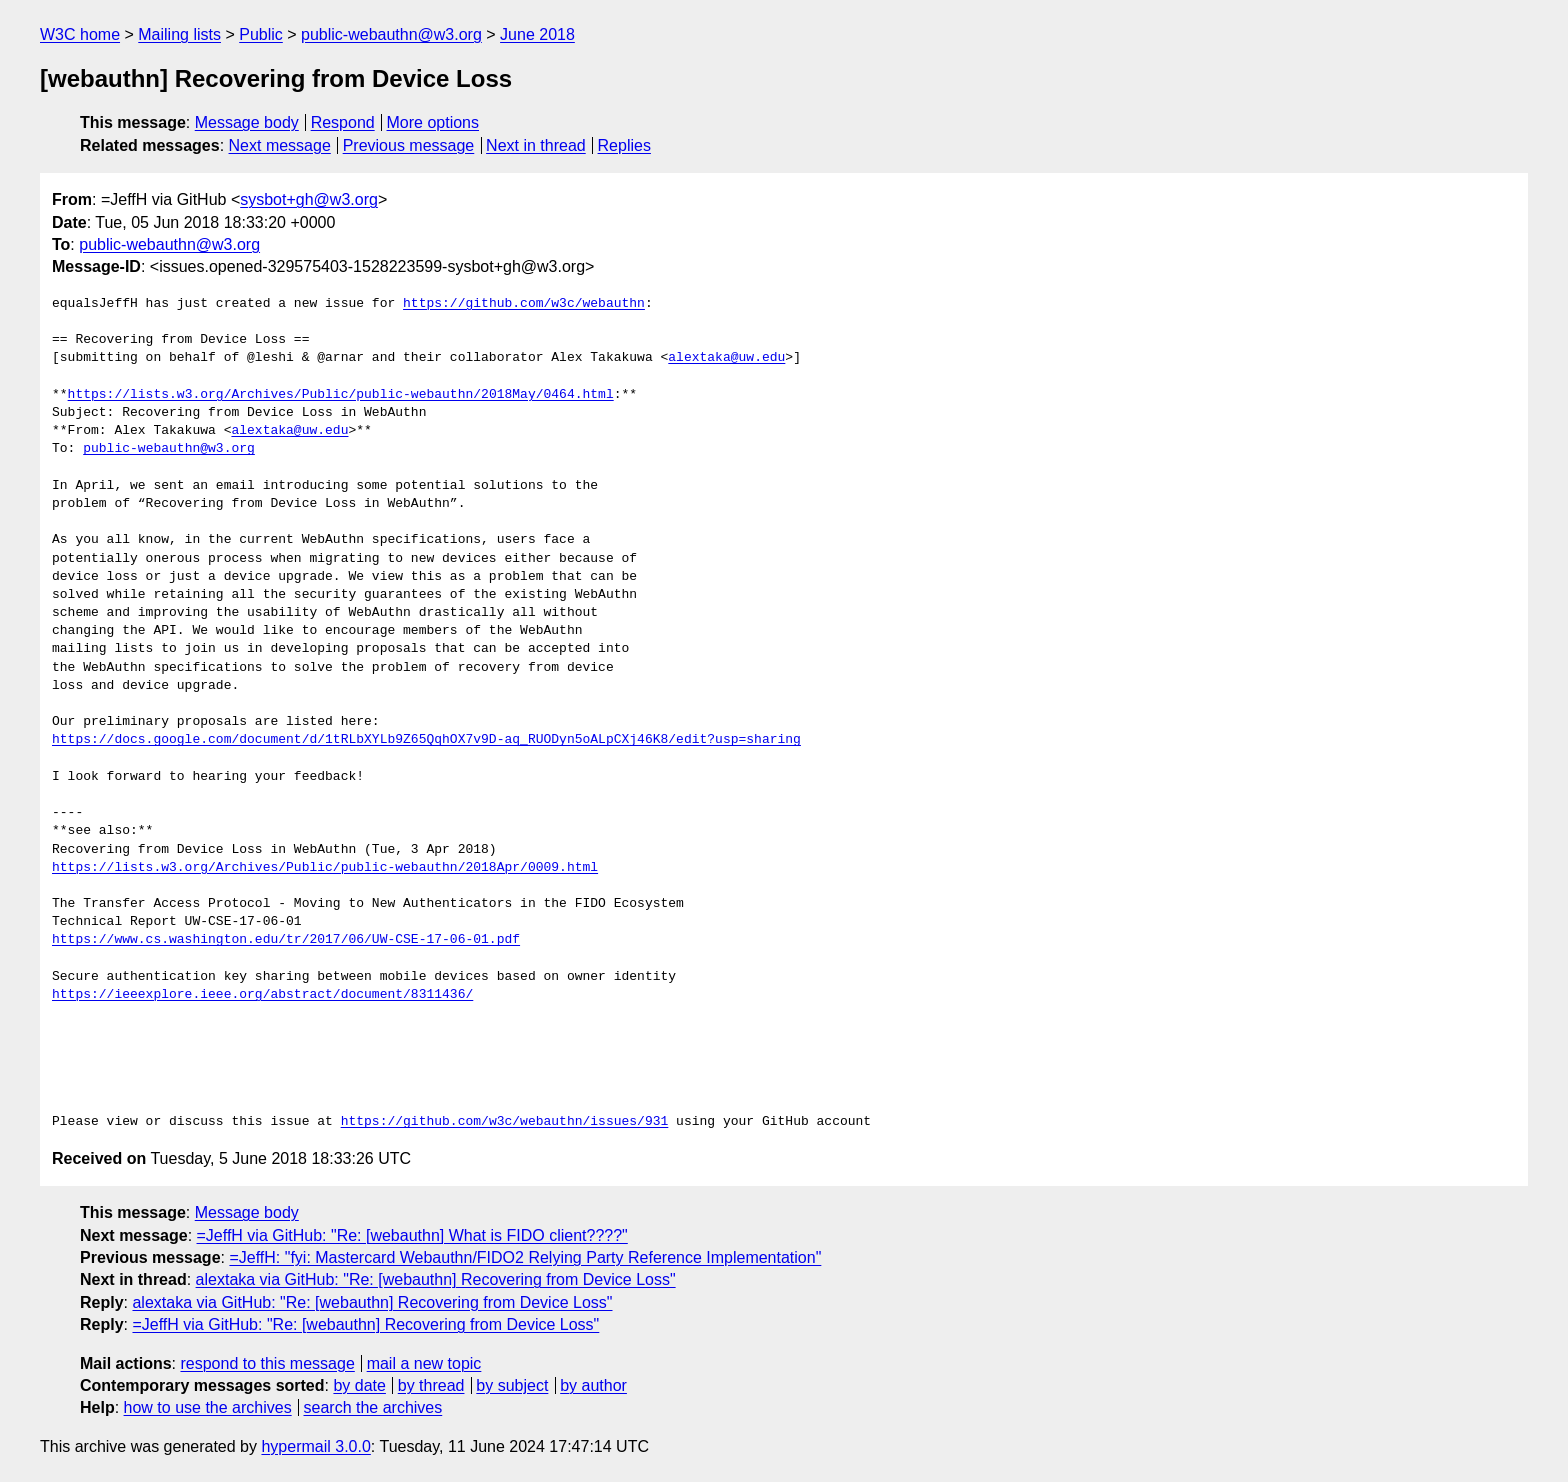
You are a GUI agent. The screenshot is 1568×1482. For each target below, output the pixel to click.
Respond (343, 122)
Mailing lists (179, 34)
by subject (512, 1385)
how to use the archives (208, 1407)
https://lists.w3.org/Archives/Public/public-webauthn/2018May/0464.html (341, 395)
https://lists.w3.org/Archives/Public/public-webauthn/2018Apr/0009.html (325, 868)
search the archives (373, 1407)
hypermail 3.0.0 (315, 1446)
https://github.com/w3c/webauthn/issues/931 (505, 1122)
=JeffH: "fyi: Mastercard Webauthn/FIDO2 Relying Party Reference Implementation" (525, 1257)
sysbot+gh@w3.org (309, 199)
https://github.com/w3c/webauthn (524, 304)
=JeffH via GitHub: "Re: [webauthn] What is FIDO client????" (412, 1235)
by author (593, 1385)
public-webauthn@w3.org (391, 34)
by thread (431, 1385)
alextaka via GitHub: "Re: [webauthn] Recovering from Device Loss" (436, 1279)
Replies (624, 145)
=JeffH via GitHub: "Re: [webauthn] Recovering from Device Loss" (365, 1324)
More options (433, 122)
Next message (280, 145)
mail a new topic (424, 1363)
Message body (247, 122)
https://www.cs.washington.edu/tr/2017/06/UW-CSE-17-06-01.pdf (286, 940)
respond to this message (267, 1363)
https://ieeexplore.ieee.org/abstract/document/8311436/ (262, 995)
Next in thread (536, 145)
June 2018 (537, 34)
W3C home (80, 34)
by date (359, 1385)
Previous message (409, 145)
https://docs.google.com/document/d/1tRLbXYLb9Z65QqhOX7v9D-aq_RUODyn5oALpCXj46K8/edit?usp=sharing (426, 740)
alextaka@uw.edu (726, 358)
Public (261, 34)
